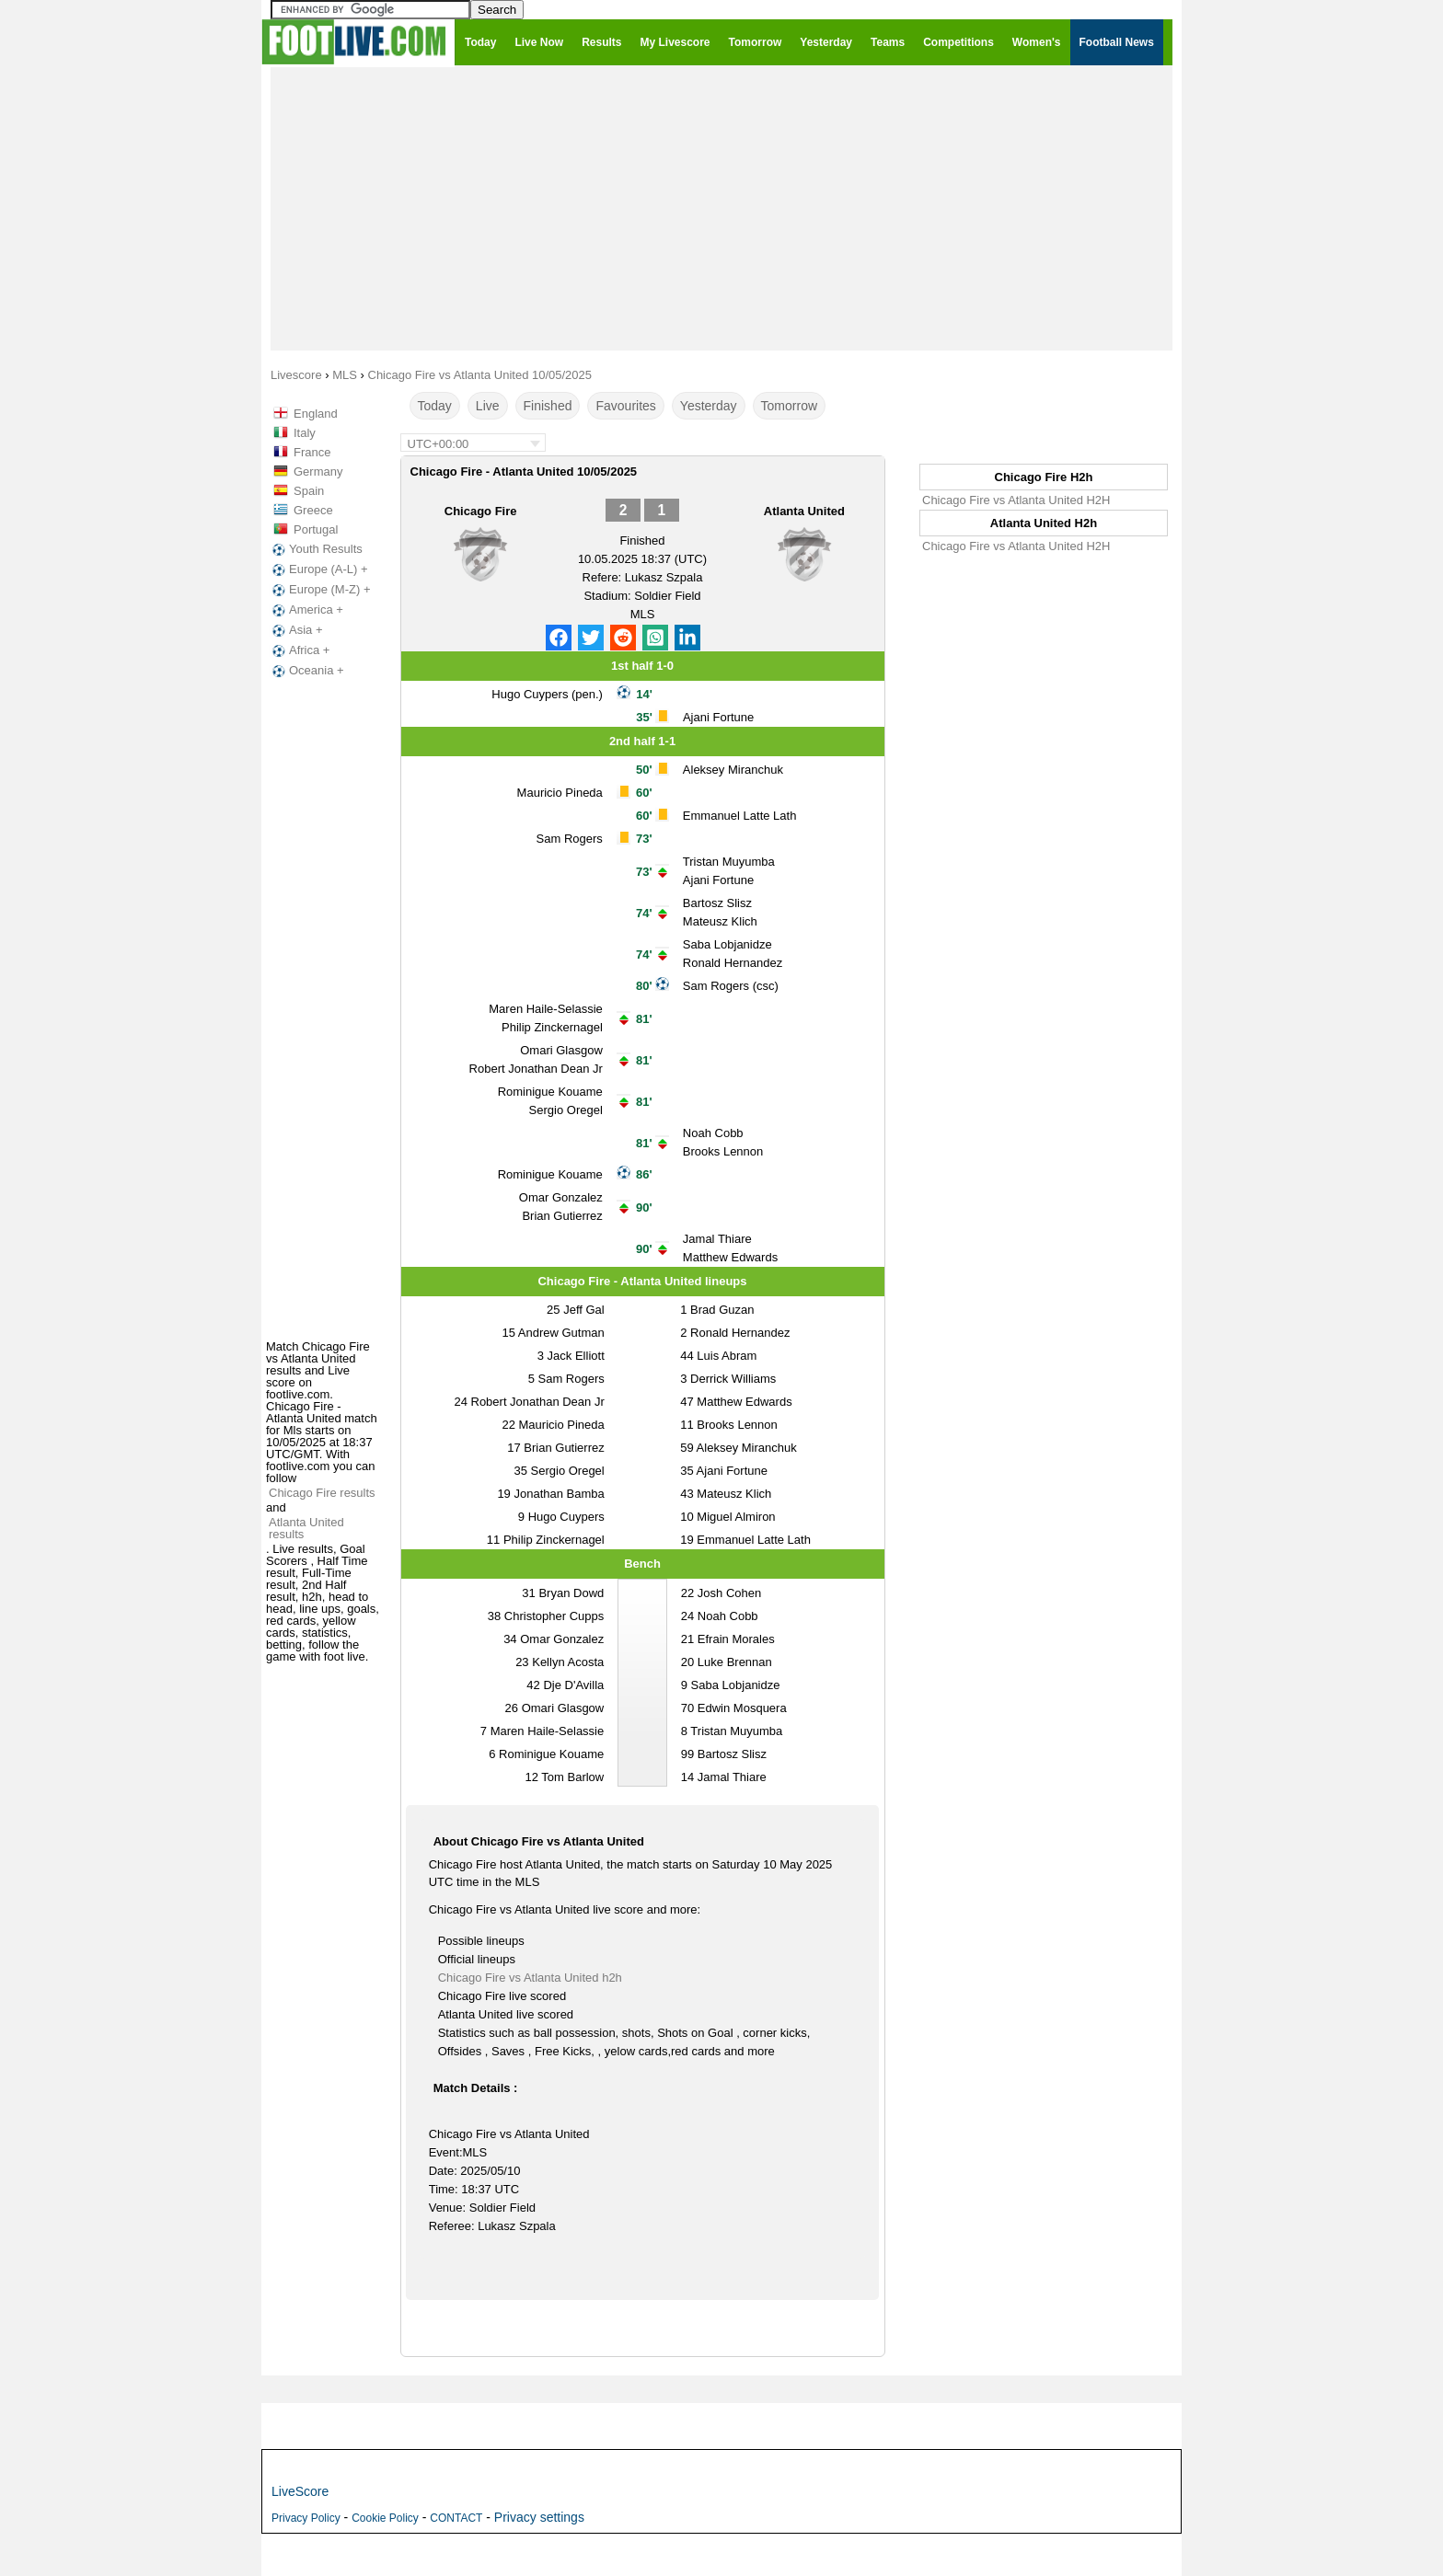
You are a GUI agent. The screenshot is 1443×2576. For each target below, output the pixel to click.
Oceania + (306, 670)
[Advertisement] (721, 208)
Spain (309, 491)
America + (306, 610)
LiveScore (300, 2491)
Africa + (299, 650)
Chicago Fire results (322, 1493)
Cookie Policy (385, 2518)
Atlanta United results (306, 1528)
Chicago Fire (480, 511)
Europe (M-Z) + (320, 589)
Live (488, 405)
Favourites (625, 405)
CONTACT (456, 2518)
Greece (313, 510)
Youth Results (316, 549)
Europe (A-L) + (318, 569)
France (312, 452)
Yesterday (708, 405)
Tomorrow (789, 405)
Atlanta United (804, 511)
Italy (305, 433)
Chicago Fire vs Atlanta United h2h (530, 1977)
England (316, 413)
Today (435, 405)
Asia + (296, 630)
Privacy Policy (306, 2518)
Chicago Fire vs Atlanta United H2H (1016, 500)
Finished (548, 405)
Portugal (316, 529)
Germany (318, 471)
